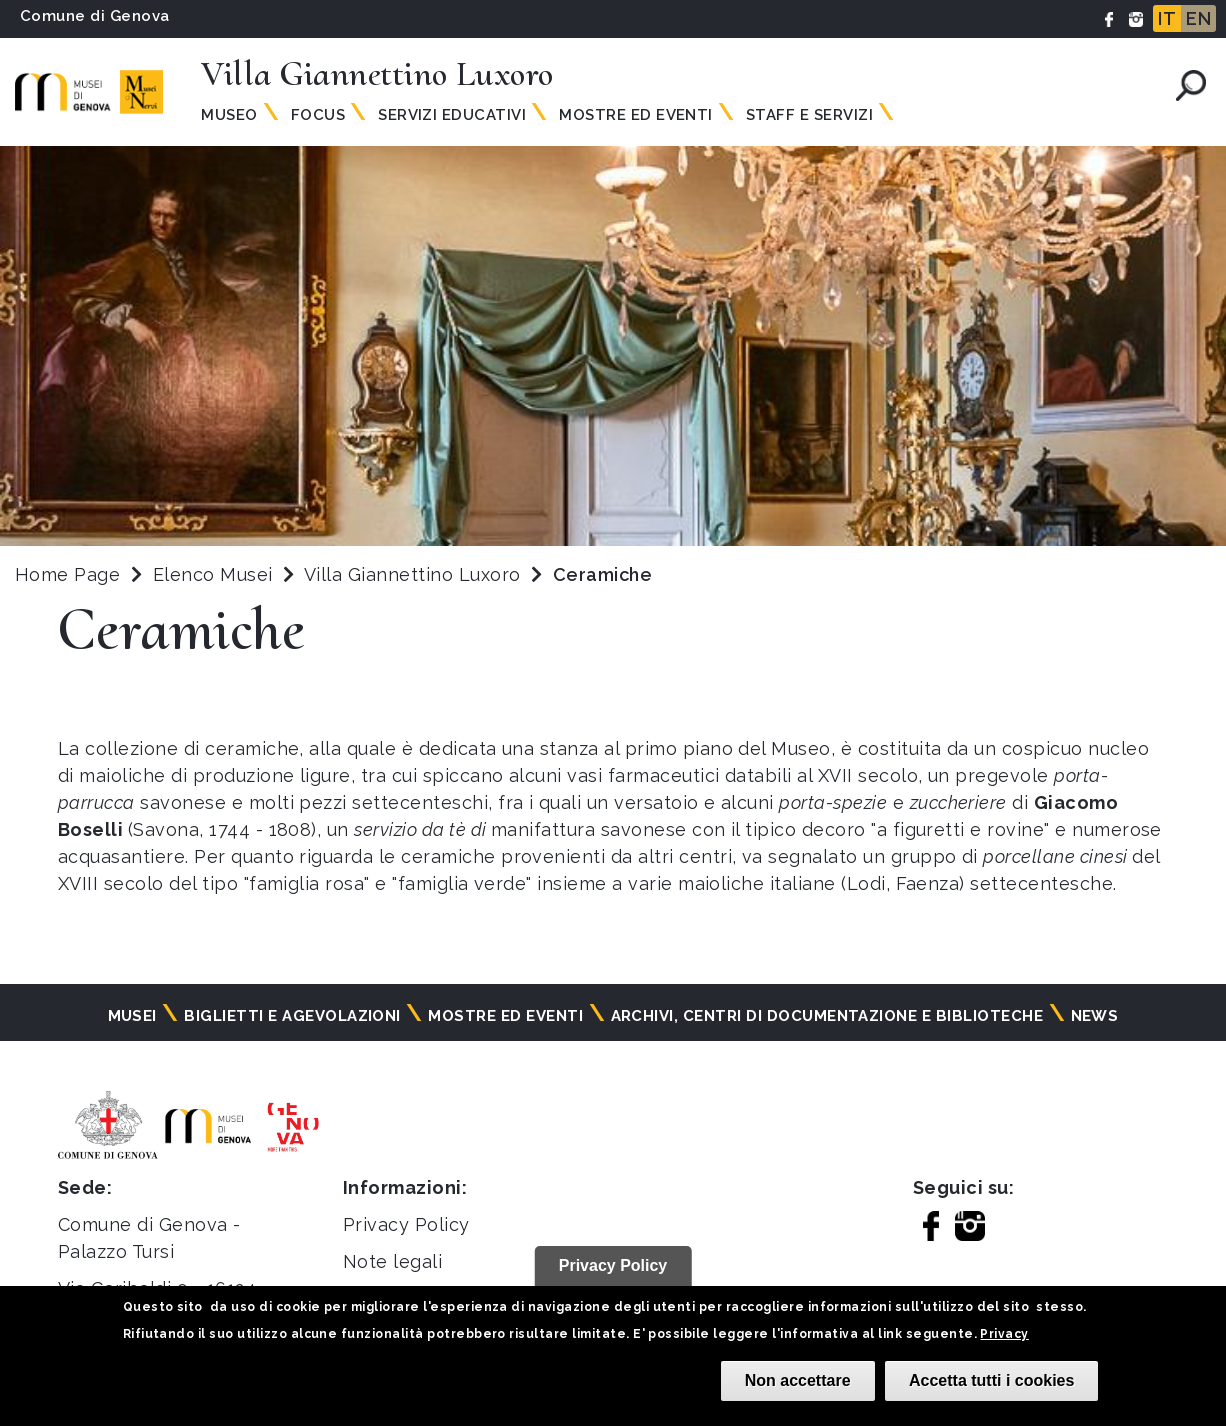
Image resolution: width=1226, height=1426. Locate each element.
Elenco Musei (213, 574)
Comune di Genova (95, 16)
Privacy (1004, 1334)
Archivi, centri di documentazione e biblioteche (827, 1016)
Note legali (392, 1261)
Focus (318, 115)
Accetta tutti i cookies (991, 1380)
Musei (132, 1016)
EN (1198, 18)
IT (1167, 18)
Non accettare (798, 1380)
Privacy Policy (406, 1224)
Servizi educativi (452, 115)
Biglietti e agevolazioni (292, 1016)
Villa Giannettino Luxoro (415, 574)
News (1095, 1016)
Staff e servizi (809, 115)
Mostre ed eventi (505, 1016)
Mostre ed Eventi (636, 115)
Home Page (67, 574)
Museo (229, 115)
